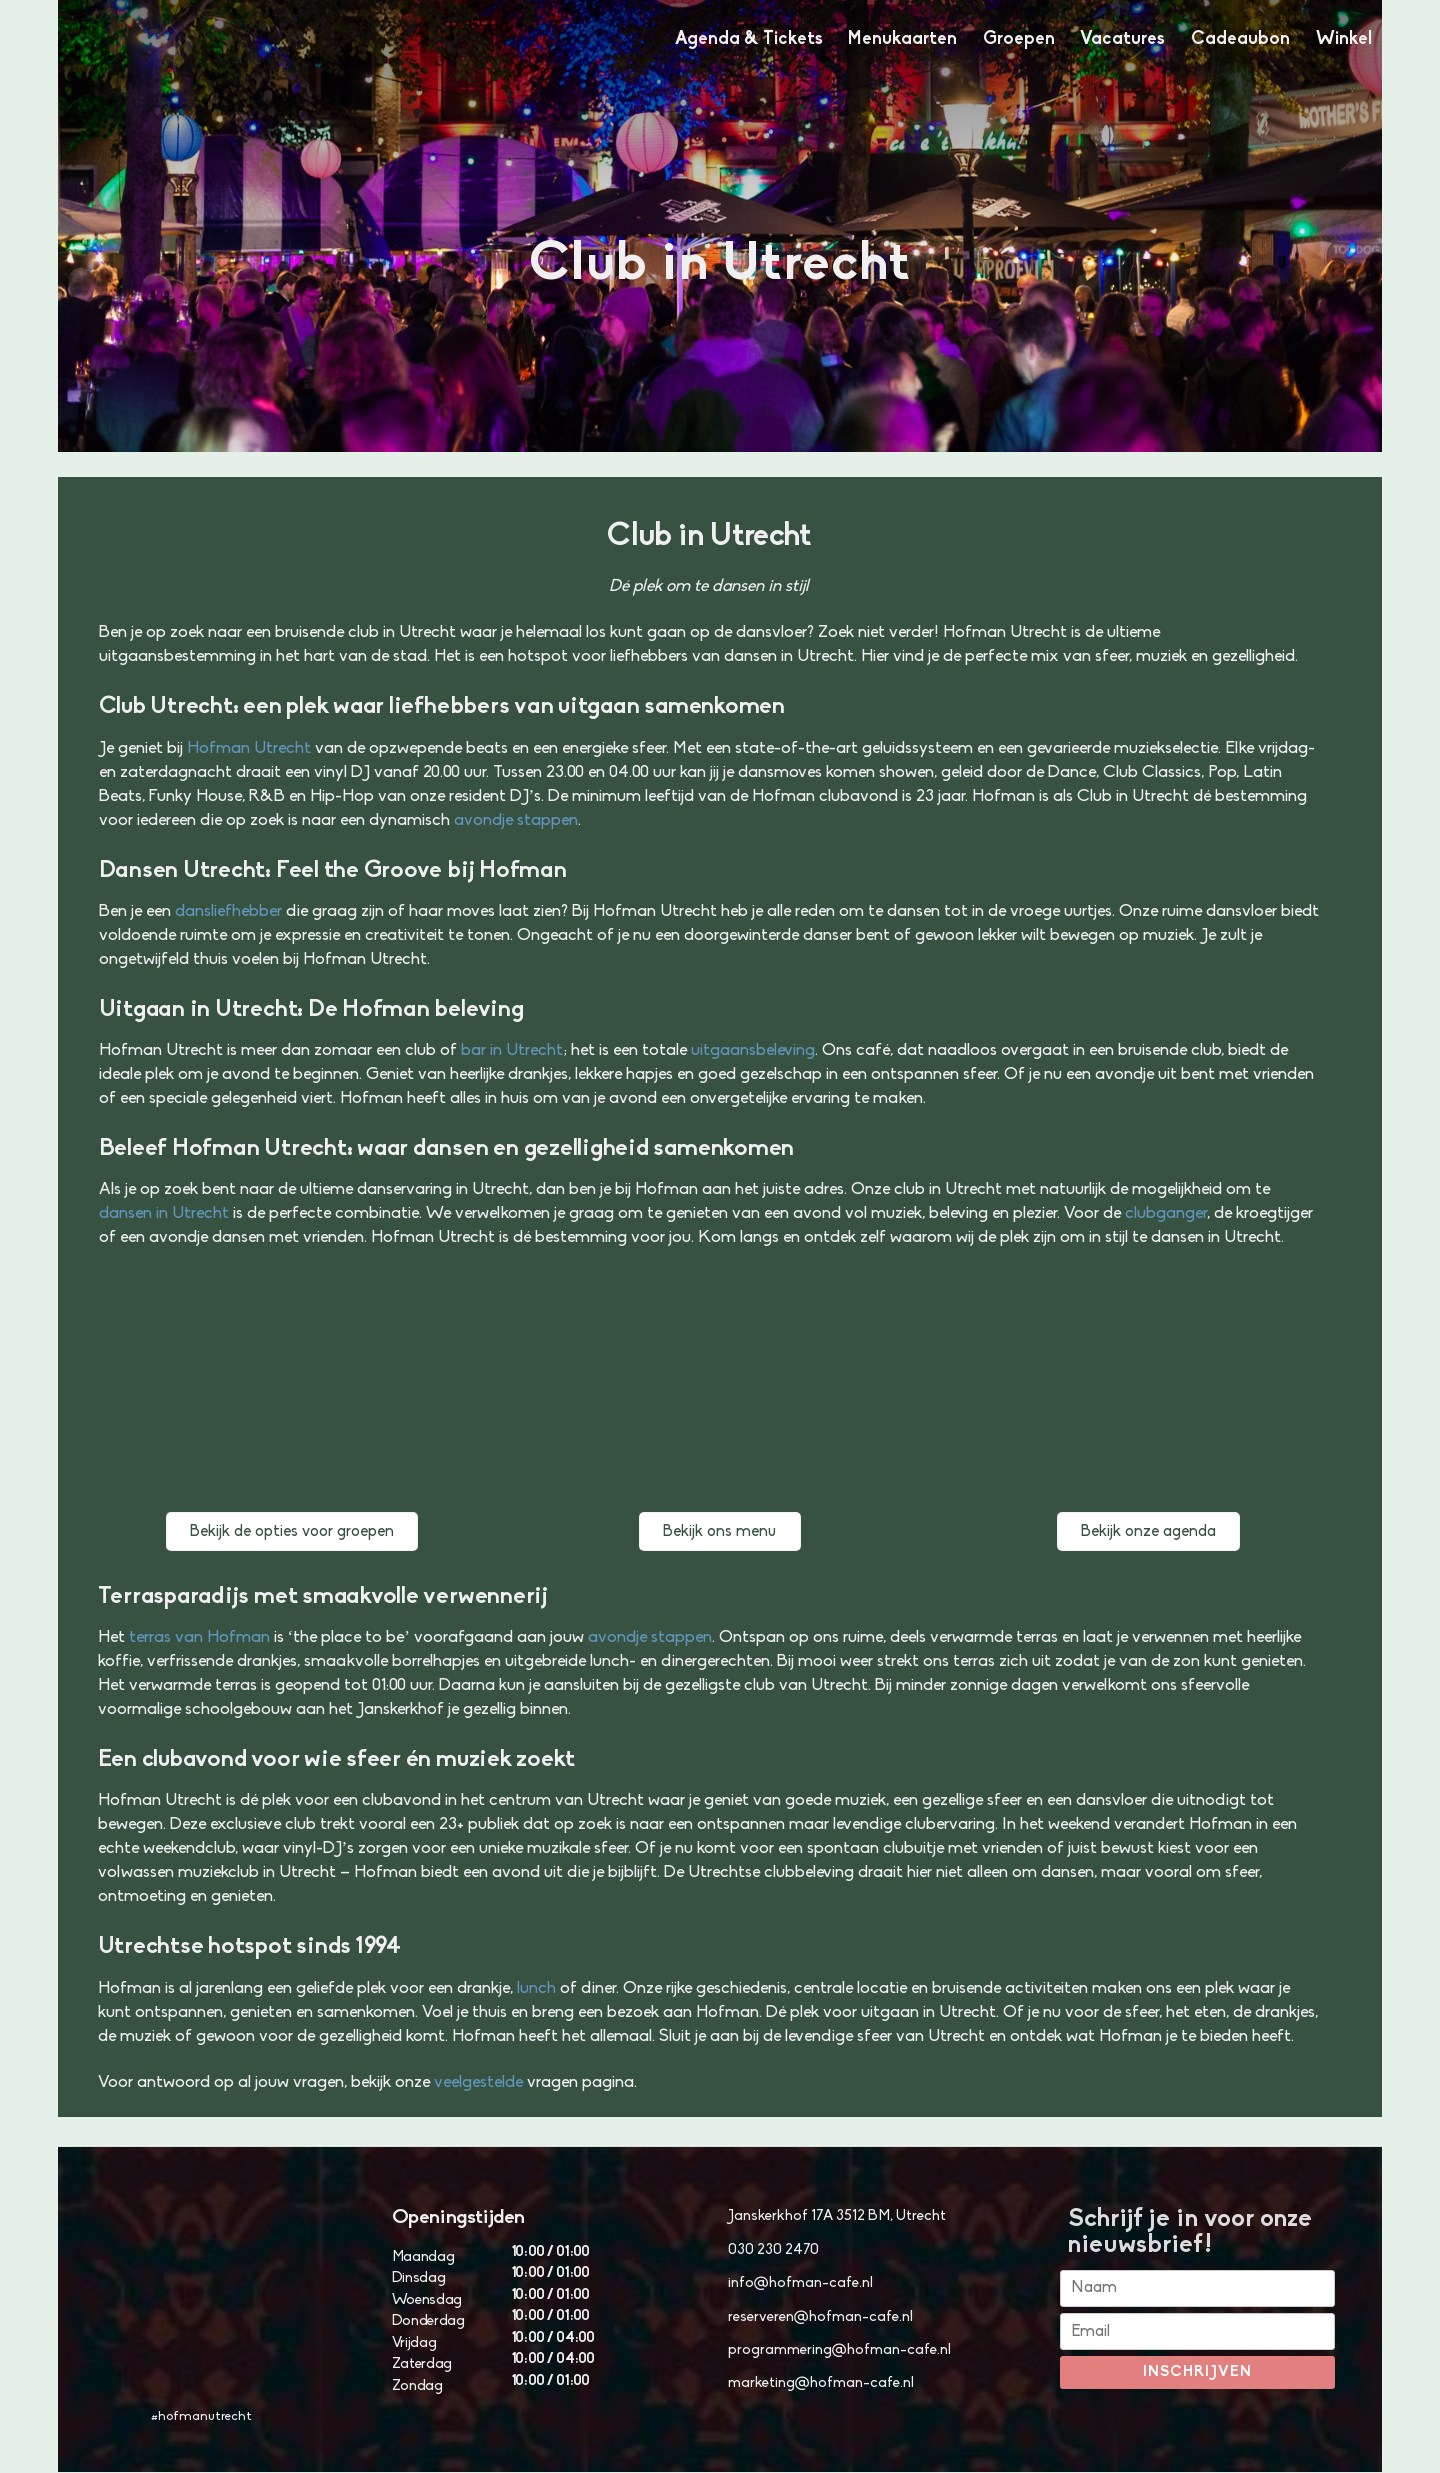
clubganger (1166, 1213)
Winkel (1344, 39)
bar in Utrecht (512, 1050)
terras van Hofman (199, 1637)
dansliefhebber (228, 911)
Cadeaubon (1240, 39)
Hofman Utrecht (249, 748)
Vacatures (1122, 39)
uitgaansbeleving (753, 1050)
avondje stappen (516, 820)
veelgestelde (478, 2082)
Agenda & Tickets (749, 39)
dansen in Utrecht (164, 1213)
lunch (536, 1988)
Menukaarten (902, 39)
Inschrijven (1197, 2373)
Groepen (1019, 39)
